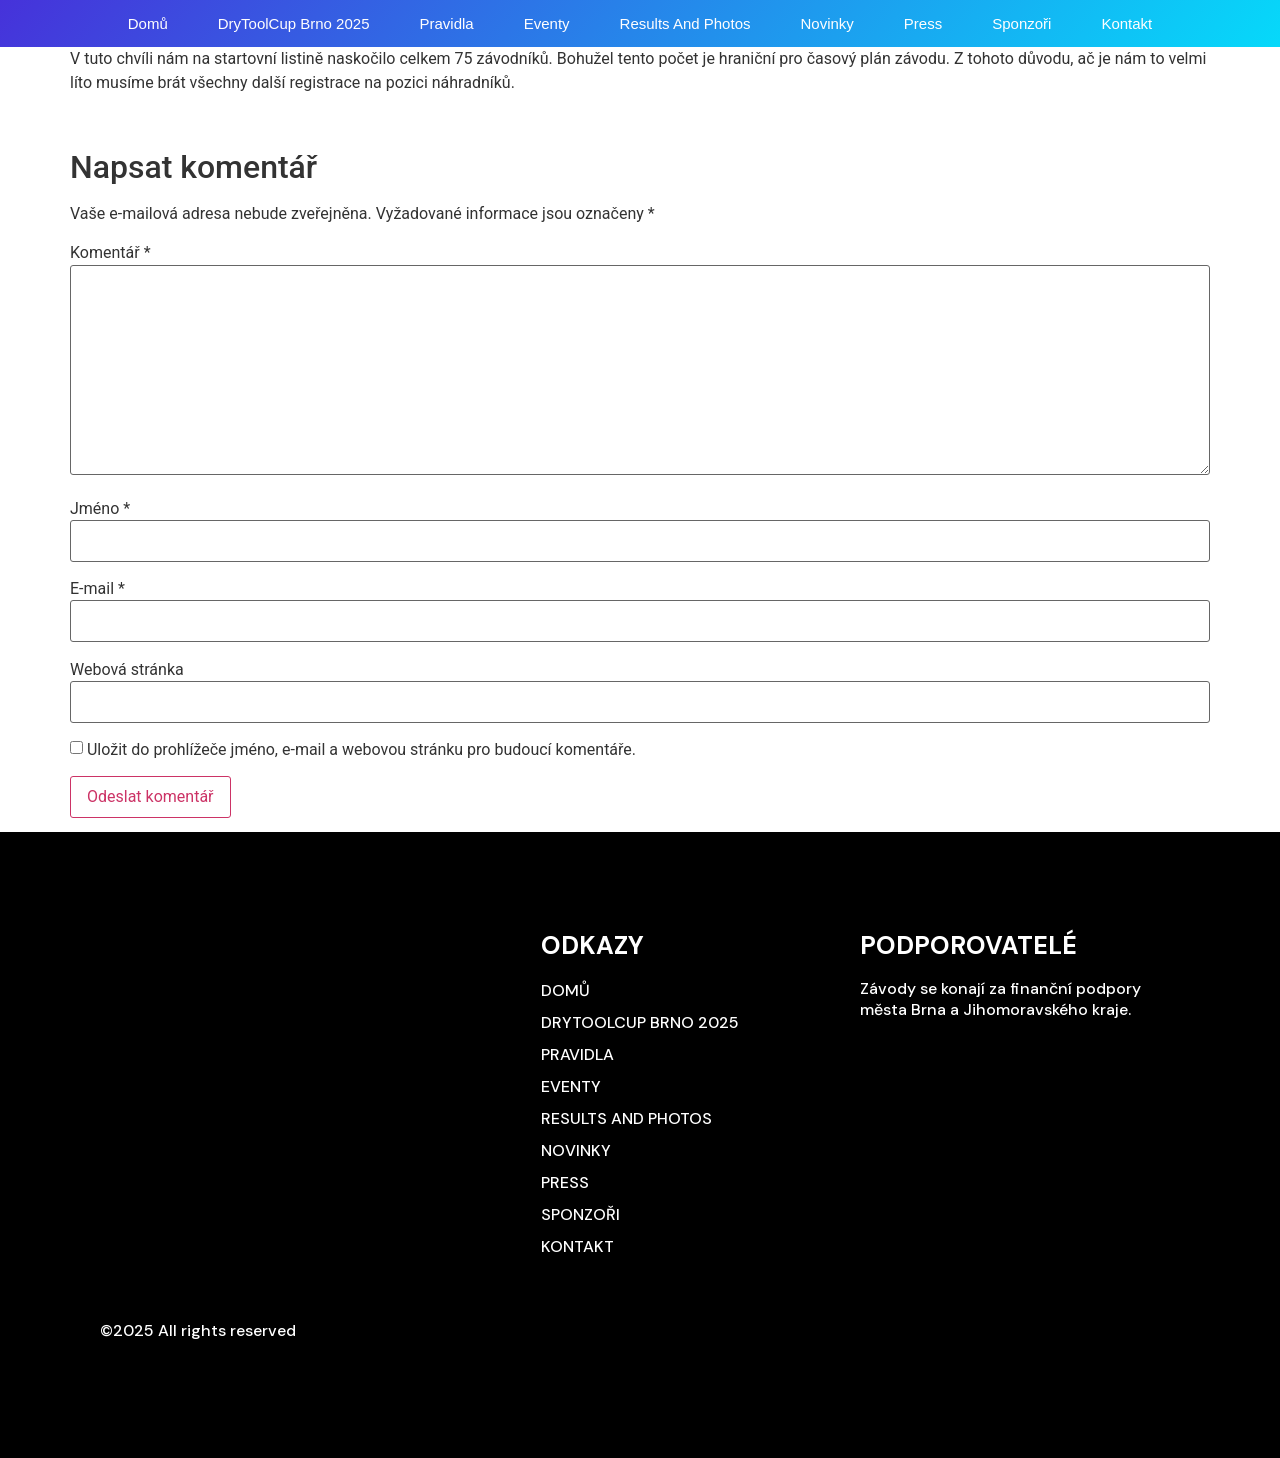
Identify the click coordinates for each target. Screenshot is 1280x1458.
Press (923, 23)
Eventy (547, 23)
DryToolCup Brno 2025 (294, 23)
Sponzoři (1021, 23)
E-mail (97, 589)
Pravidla (447, 23)
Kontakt (1126, 23)
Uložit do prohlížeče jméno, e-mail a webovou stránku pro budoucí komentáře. (361, 750)
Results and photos (685, 23)
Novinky (826, 23)
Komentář (110, 253)
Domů (148, 23)
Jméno (100, 509)
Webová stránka (127, 670)
